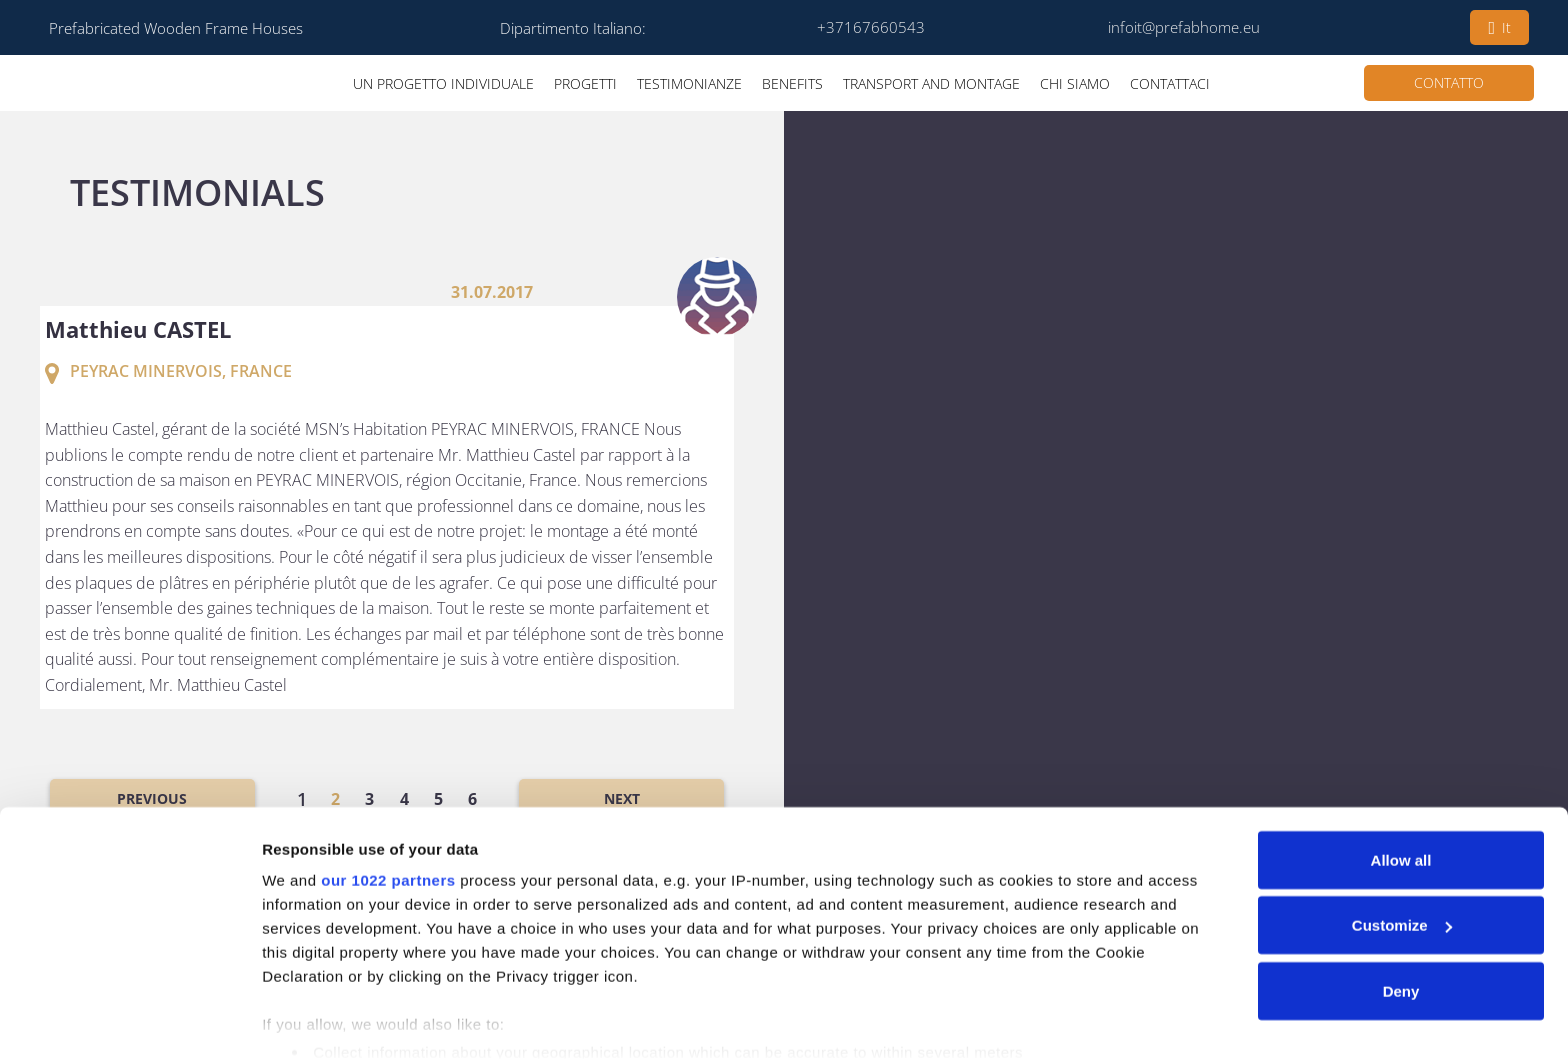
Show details (308, 1023)
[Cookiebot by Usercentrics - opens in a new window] (129, 1024)
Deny (1401, 913)
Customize (1402, 848)
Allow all (1401, 782)
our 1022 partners (388, 802)
